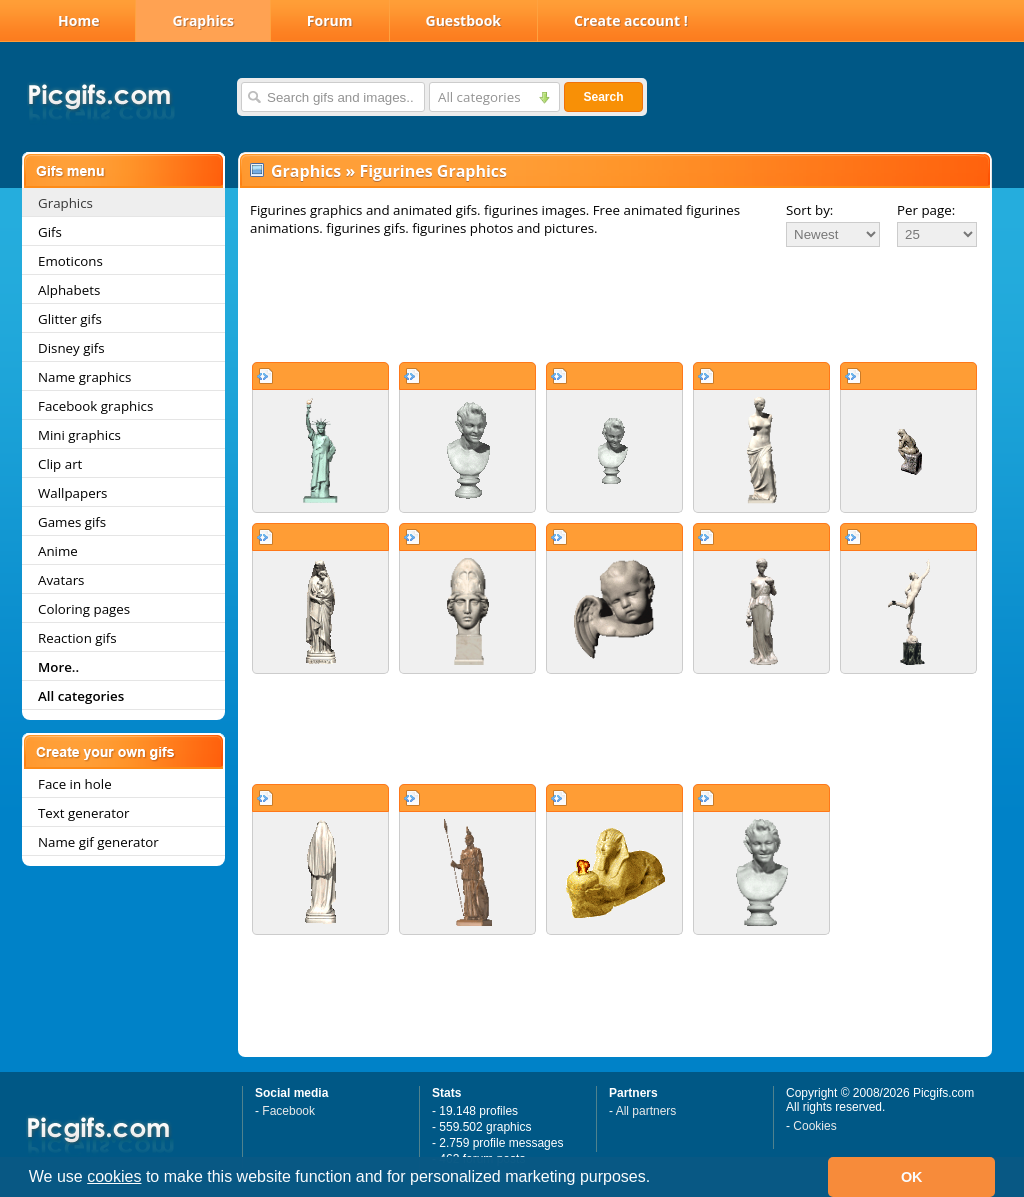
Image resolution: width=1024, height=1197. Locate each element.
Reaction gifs (77, 638)
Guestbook (464, 20)
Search (603, 97)
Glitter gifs (70, 319)
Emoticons (70, 261)
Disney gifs (71, 348)
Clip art (60, 464)
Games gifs (72, 522)
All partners (646, 1111)
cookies (114, 1176)
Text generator (83, 813)
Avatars (61, 580)
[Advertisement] (615, 304)
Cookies (814, 1126)
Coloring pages (84, 609)
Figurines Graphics (433, 171)
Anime (58, 551)
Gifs (50, 232)
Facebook (288, 1111)
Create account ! (631, 20)
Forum (330, 20)
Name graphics (84, 377)
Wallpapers (72, 493)
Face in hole (75, 784)
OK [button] (912, 1177)
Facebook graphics (95, 406)
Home (78, 20)
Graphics (202, 20)
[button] (658, 1179)
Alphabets (69, 290)
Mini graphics (79, 435)
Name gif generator (98, 842)
